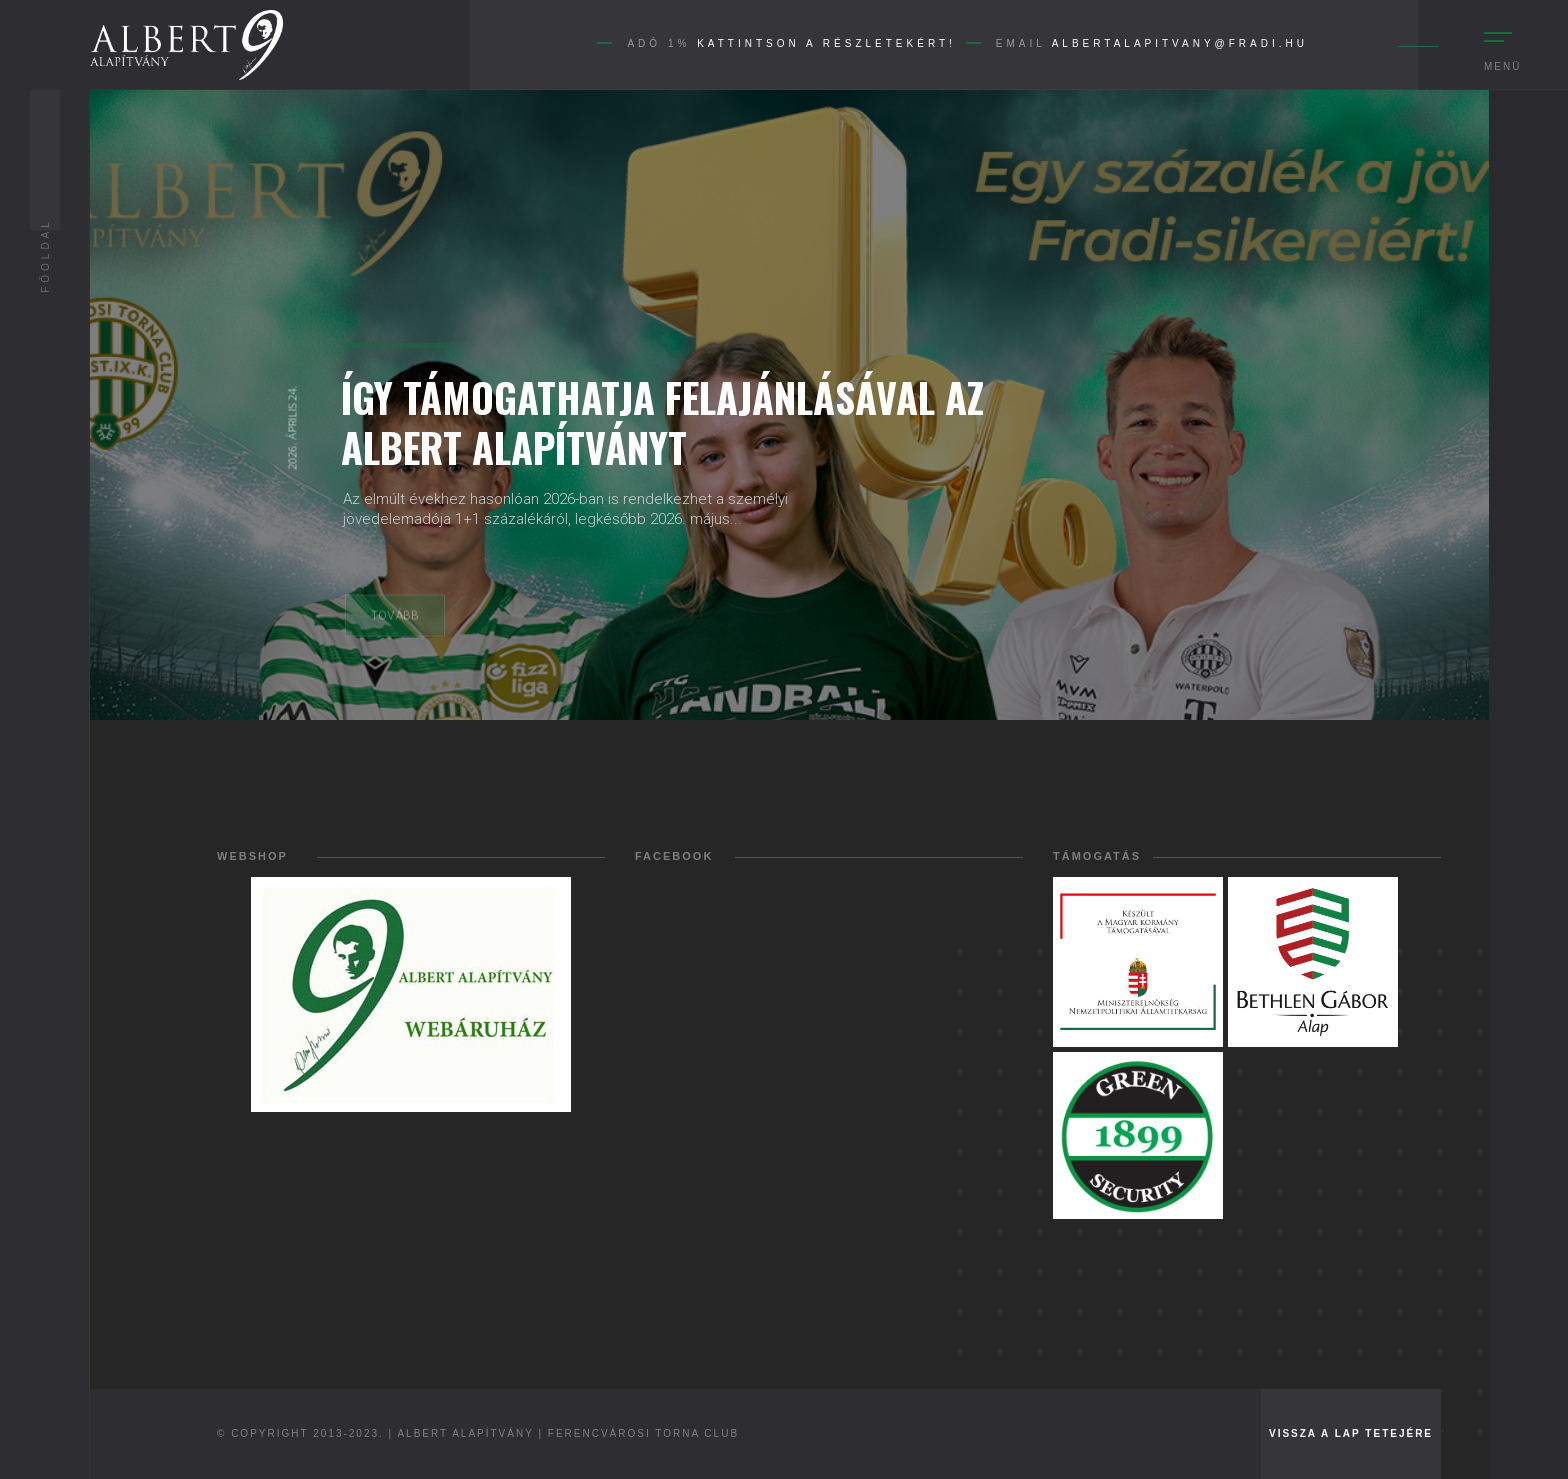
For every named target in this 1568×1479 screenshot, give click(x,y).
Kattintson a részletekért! (826, 43)
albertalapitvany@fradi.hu (1180, 43)
